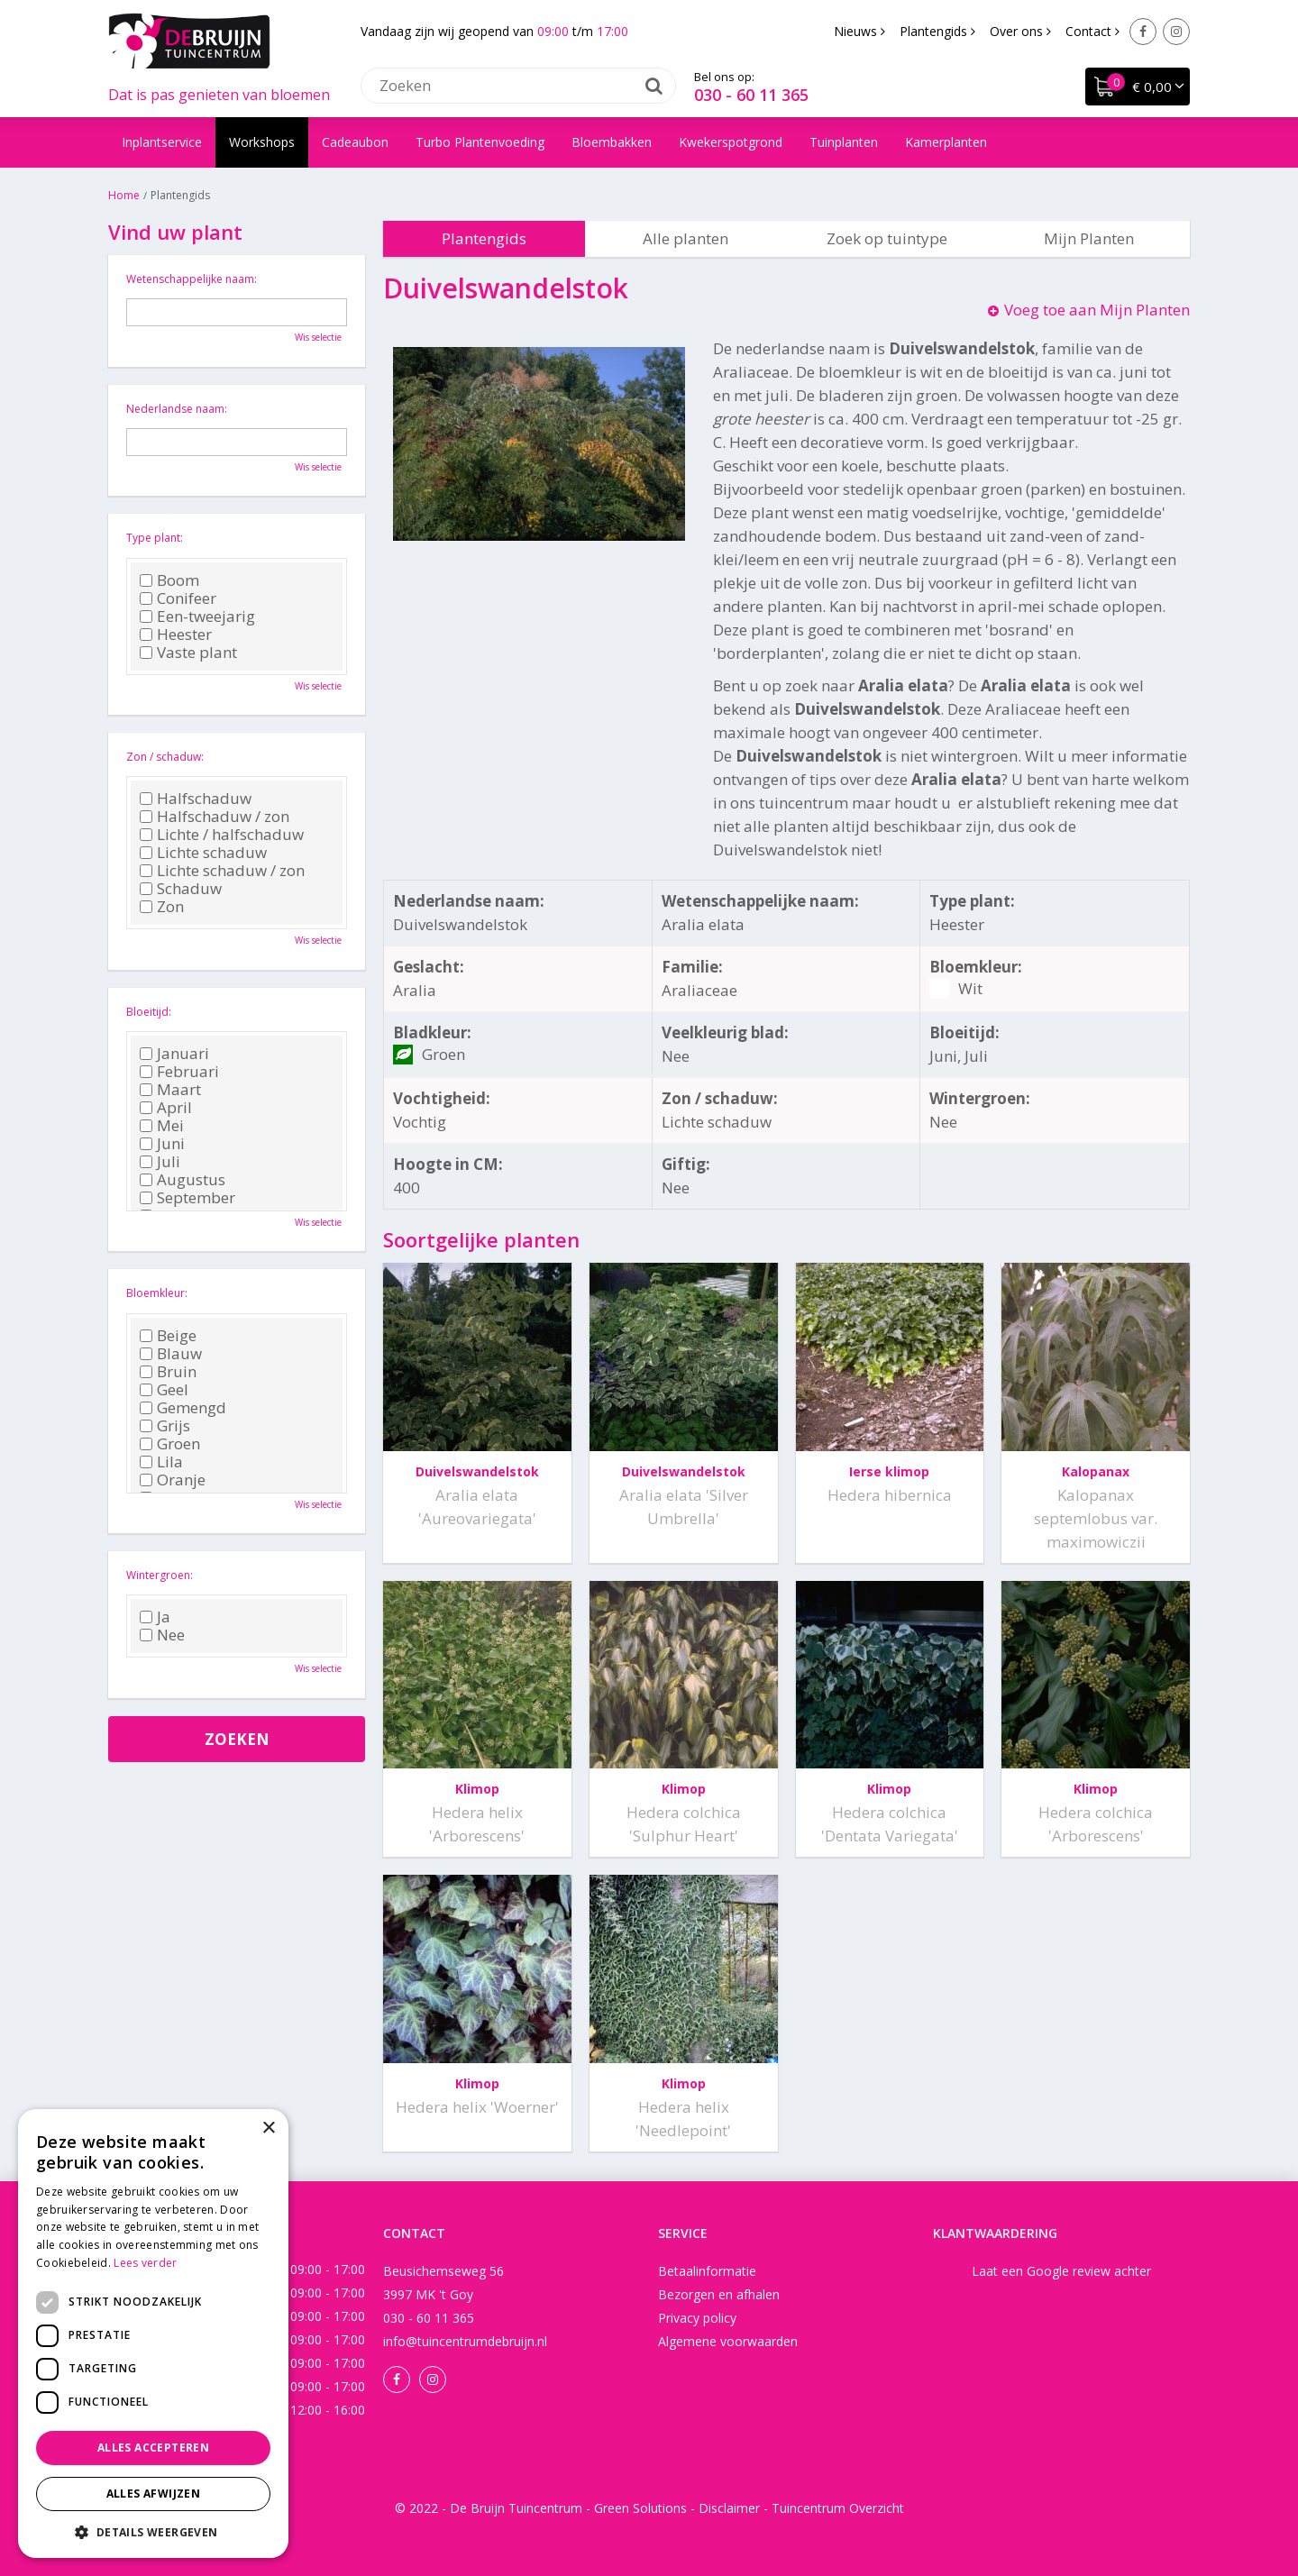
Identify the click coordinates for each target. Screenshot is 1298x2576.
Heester (176, 634)
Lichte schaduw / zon (222, 870)
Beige (168, 1335)
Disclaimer (729, 2508)
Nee (162, 1635)
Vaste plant (188, 652)
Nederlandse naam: (176, 408)
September (187, 1198)
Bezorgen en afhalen (719, 2294)
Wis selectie (318, 337)
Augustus (182, 1180)
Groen (170, 1444)
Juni (162, 1143)
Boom (169, 580)
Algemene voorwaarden (728, 2341)
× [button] (268, 2128)
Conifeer (178, 598)
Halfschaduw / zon (214, 816)
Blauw (171, 1353)
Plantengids (484, 238)
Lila (161, 1462)
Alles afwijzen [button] (153, 2493)
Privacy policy (697, 2317)
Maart (170, 1089)
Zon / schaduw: (165, 756)
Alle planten (685, 238)
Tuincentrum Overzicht (838, 2508)
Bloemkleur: (156, 1293)
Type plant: (154, 537)
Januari (174, 1053)
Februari (179, 1071)
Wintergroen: (159, 1575)
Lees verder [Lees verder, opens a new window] (145, 2262)
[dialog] (153, 2333)
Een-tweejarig (197, 616)
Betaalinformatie (707, 2270)
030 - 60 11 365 (751, 94)
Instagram (1176, 31)
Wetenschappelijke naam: (191, 279)
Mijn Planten (1089, 238)
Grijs (165, 1426)
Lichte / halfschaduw (222, 834)
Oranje (173, 1480)
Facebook (1142, 31)
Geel (164, 1390)
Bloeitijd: (148, 1011)
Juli (160, 1162)
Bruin (168, 1372)
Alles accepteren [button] (153, 2447)
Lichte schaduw (203, 852)
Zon (162, 906)
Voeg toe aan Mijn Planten (1097, 309)
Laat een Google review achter (1061, 2270)
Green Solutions (640, 2508)
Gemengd (183, 1408)
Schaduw (181, 888)
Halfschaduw (195, 798)
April (166, 1107)
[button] (153, 2531)
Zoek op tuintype (887, 238)
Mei (162, 1125)
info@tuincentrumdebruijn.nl (465, 2341)
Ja (155, 1617)
